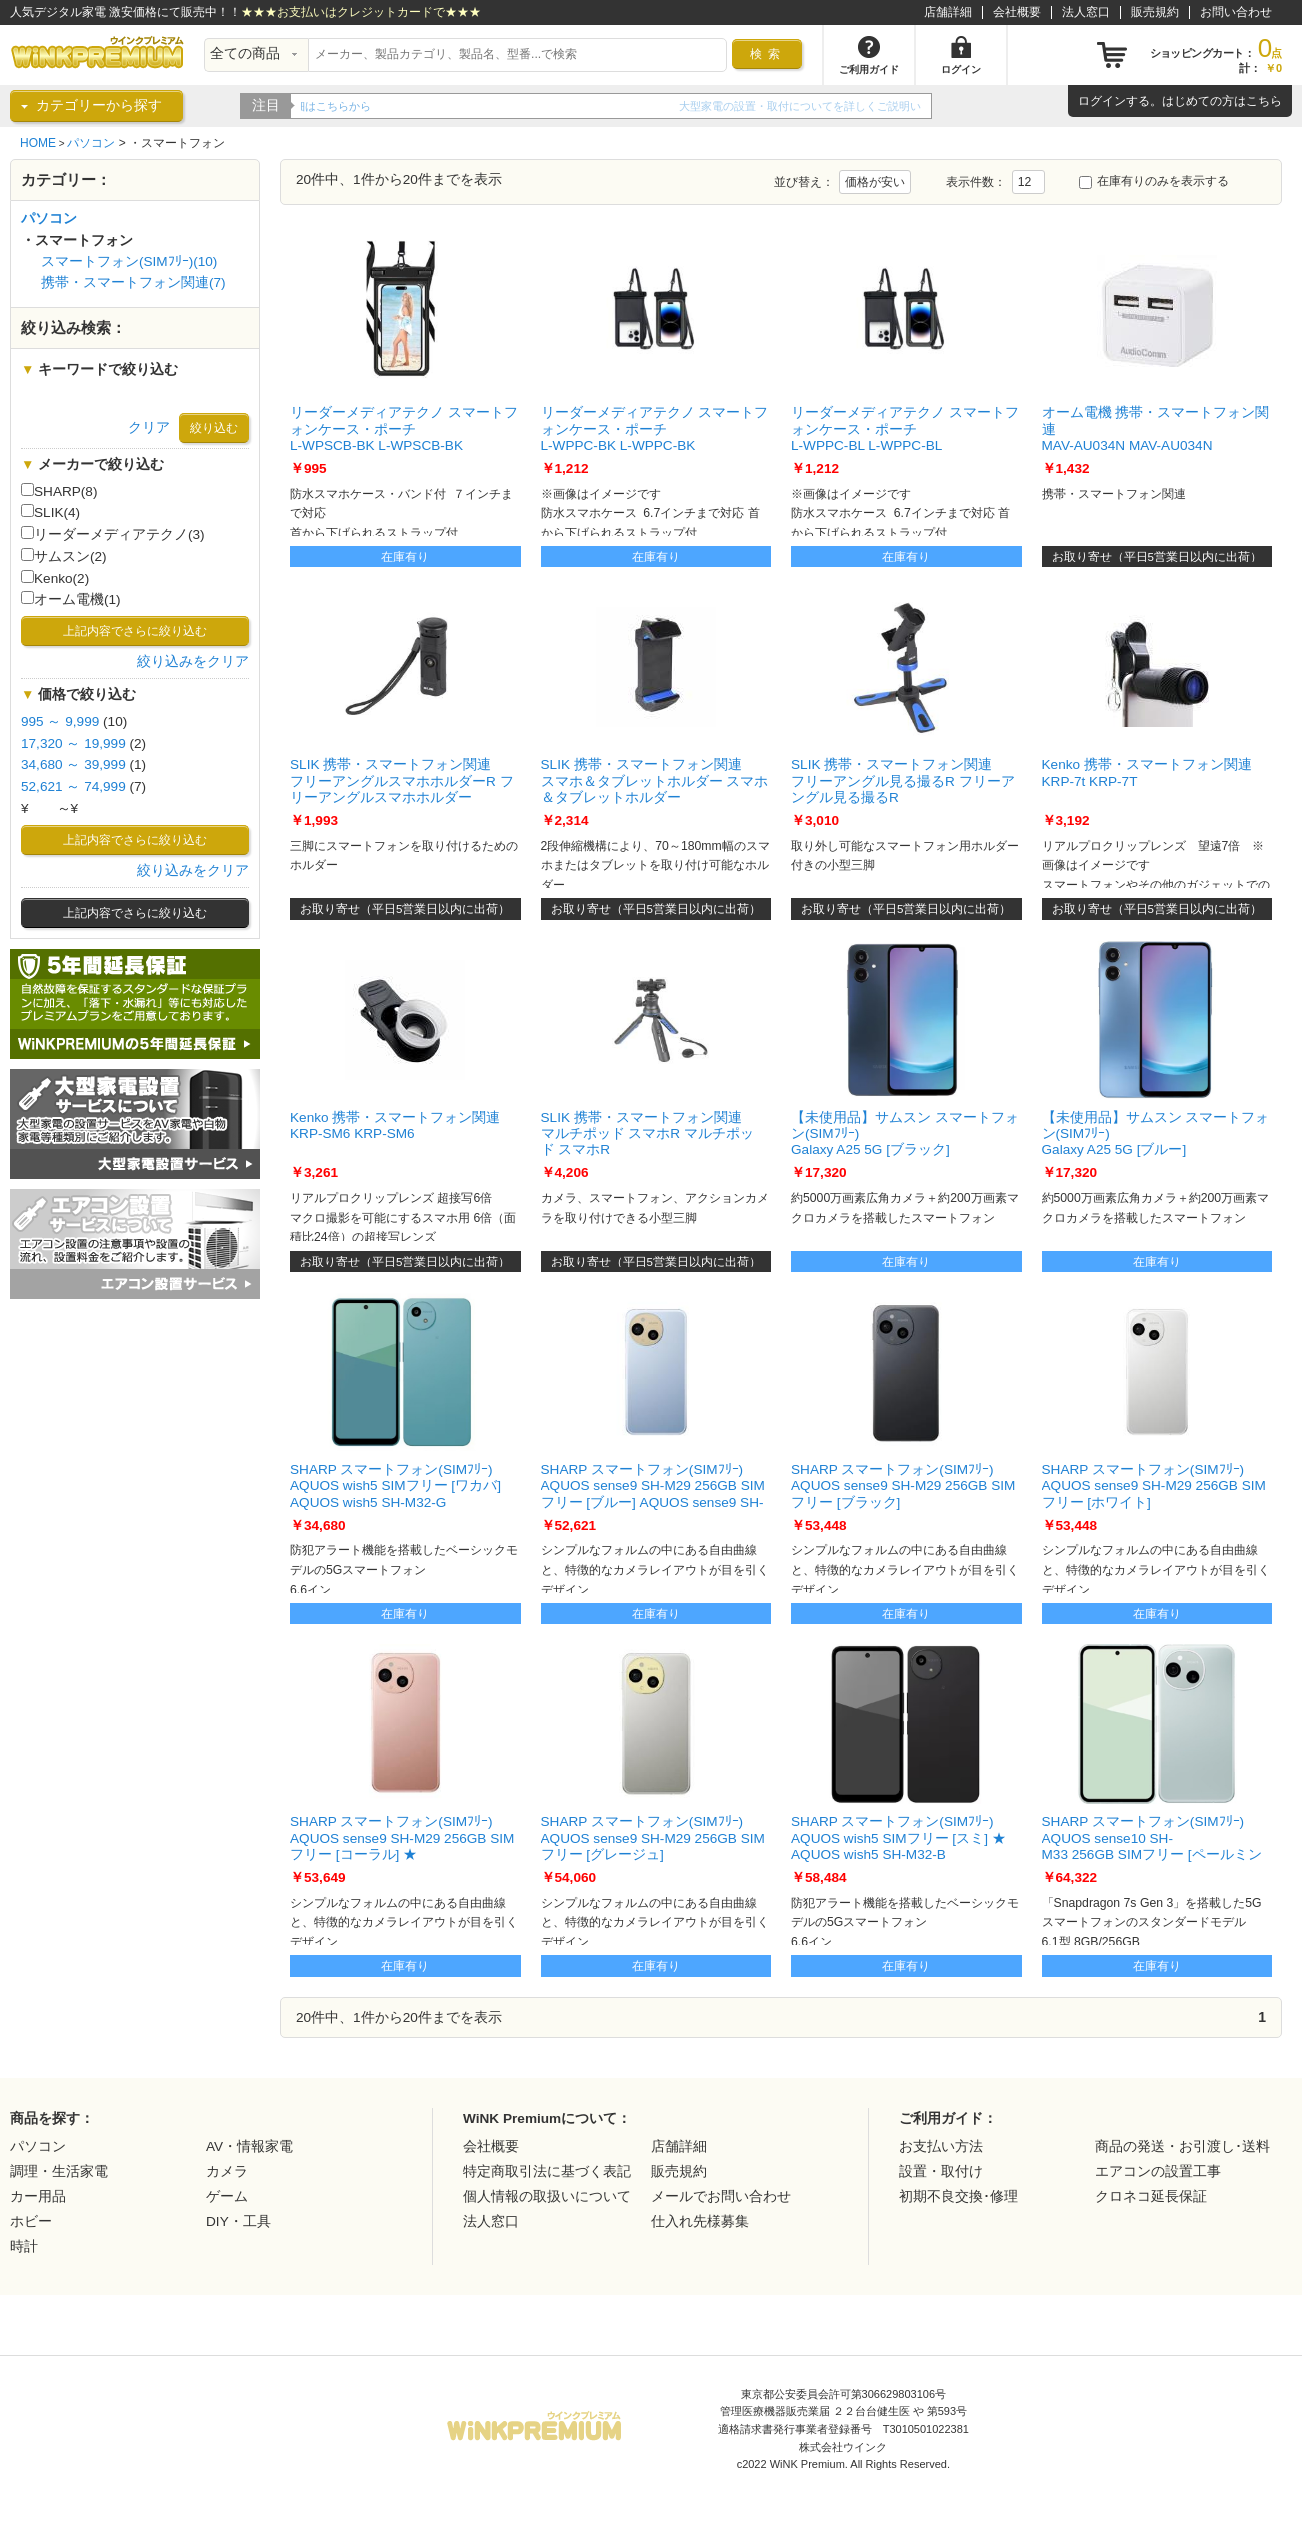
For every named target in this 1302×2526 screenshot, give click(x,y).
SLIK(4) (50, 512)
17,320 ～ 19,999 (73, 743)
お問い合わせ (1236, 12)
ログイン (1102, 101)
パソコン (91, 143)
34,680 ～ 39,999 (73, 764)
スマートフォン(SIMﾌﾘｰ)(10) (129, 261)
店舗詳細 (948, 12)
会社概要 (1017, 12)
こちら (1264, 101)
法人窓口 (1086, 12)
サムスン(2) (64, 556)
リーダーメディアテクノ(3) (113, 534)
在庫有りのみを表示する (1154, 181)
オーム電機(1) (71, 599)
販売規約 (1155, 12)
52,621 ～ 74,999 (73, 786)
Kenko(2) (55, 578)
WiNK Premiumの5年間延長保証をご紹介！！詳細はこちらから (457, 106)
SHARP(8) (59, 491)
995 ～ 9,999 (60, 721)
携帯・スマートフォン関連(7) (133, 282)
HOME (38, 143)
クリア (149, 427)
